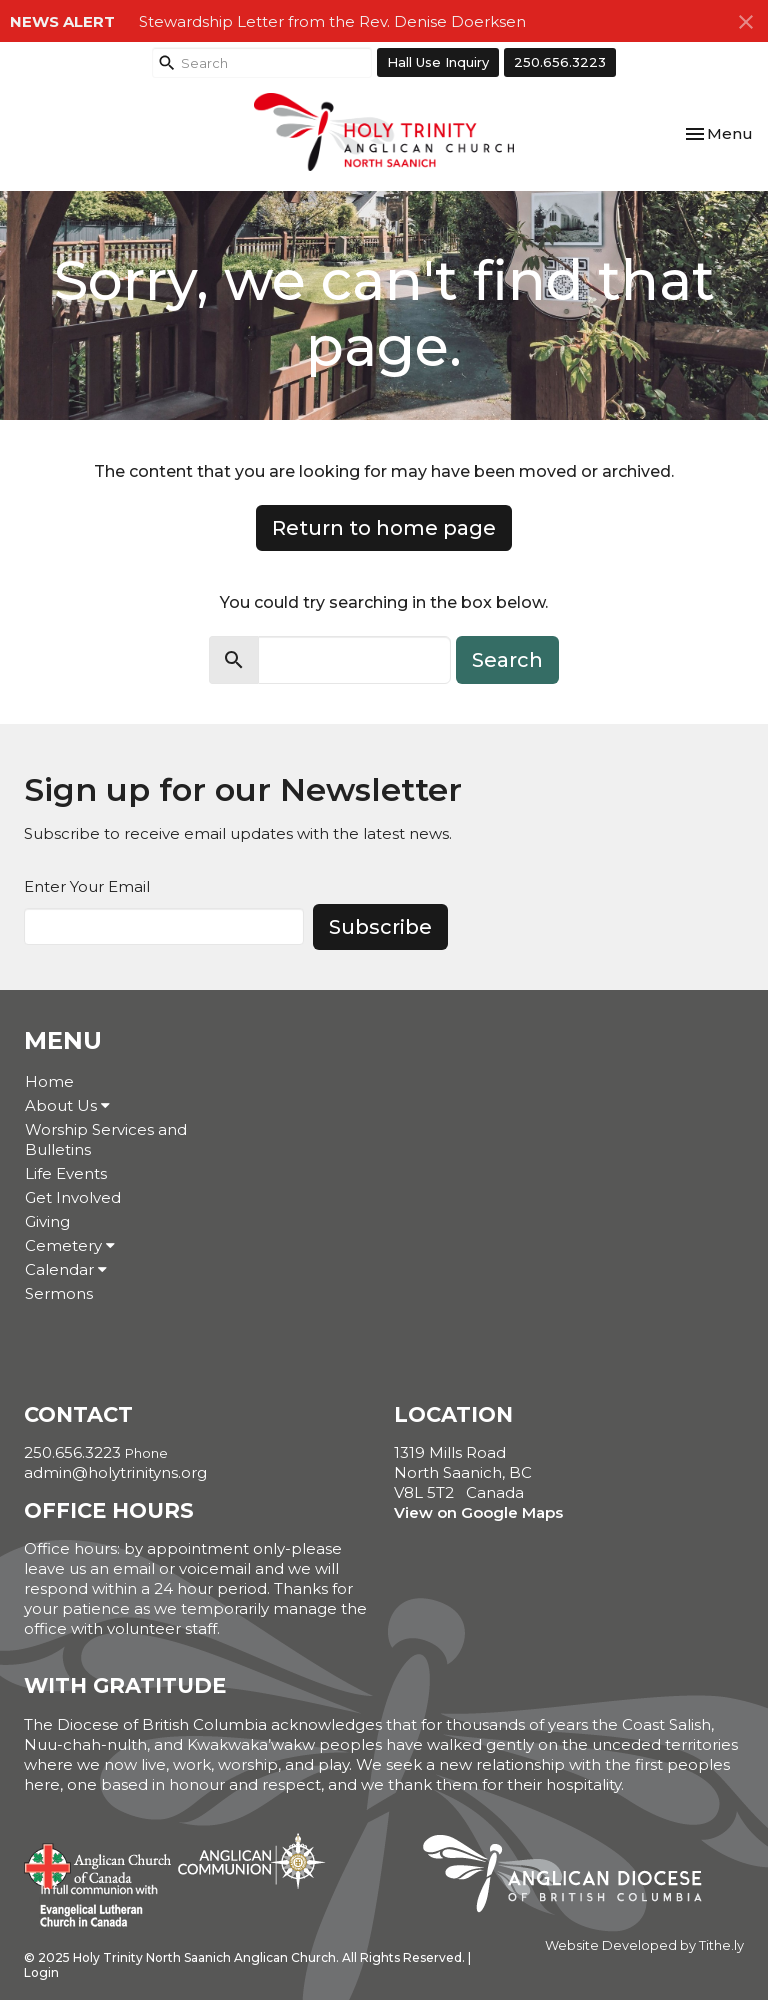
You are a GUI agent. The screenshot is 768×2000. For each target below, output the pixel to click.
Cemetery (70, 1245)
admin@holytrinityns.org (115, 1472)
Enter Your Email (87, 886)
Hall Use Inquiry (438, 62)
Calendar (66, 1269)
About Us (67, 1105)
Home (49, 1081)
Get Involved (73, 1197)
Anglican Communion (251, 1860)
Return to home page (384, 528)
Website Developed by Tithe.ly (644, 1945)
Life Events (66, 1173)
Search (507, 660)
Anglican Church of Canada (98, 1864)
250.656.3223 (560, 62)
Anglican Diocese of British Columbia (572, 1877)
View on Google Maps (478, 1512)
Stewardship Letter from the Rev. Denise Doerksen (332, 21)
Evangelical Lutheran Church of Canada (91, 1907)
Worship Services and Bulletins (106, 1139)
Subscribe (380, 927)
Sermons (59, 1293)
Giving (47, 1221)
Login (41, 1972)
